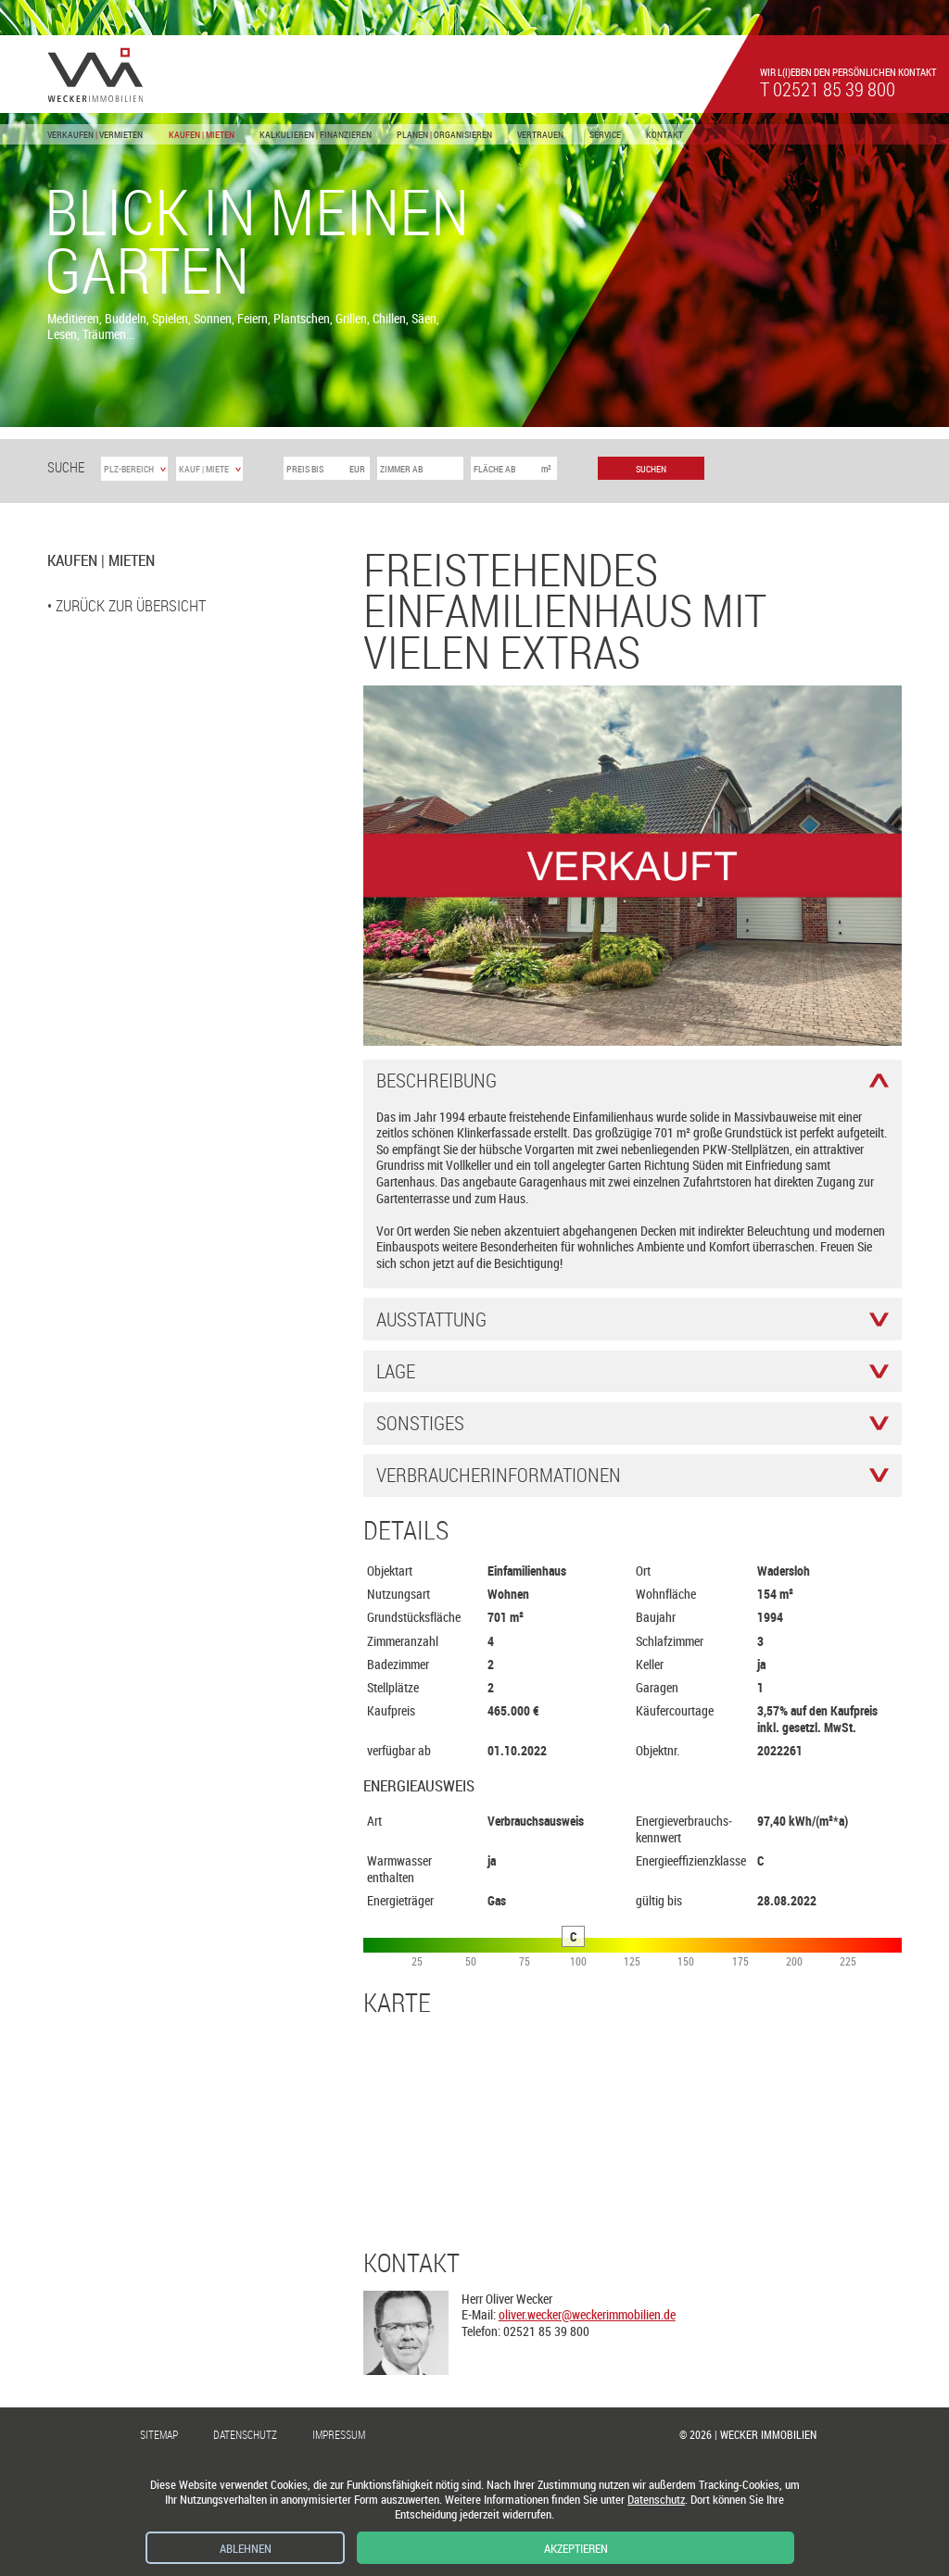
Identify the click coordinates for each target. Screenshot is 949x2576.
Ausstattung (431, 1319)
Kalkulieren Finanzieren (315, 135)
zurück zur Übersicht (131, 605)
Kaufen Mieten (201, 135)
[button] (99, 406)
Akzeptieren (576, 2549)
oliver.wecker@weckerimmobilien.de (587, 2314)
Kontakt (664, 135)
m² (546, 468)
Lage (395, 1371)
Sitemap (159, 2435)
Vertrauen (540, 135)
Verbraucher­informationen (498, 1475)
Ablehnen (246, 2549)
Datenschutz (245, 2435)
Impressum (338, 2435)
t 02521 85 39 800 (827, 89)
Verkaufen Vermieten (95, 135)
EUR (357, 468)
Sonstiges (420, 1423)
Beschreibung (436, 1080)
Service (605, 135)
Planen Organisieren (444, 135)
